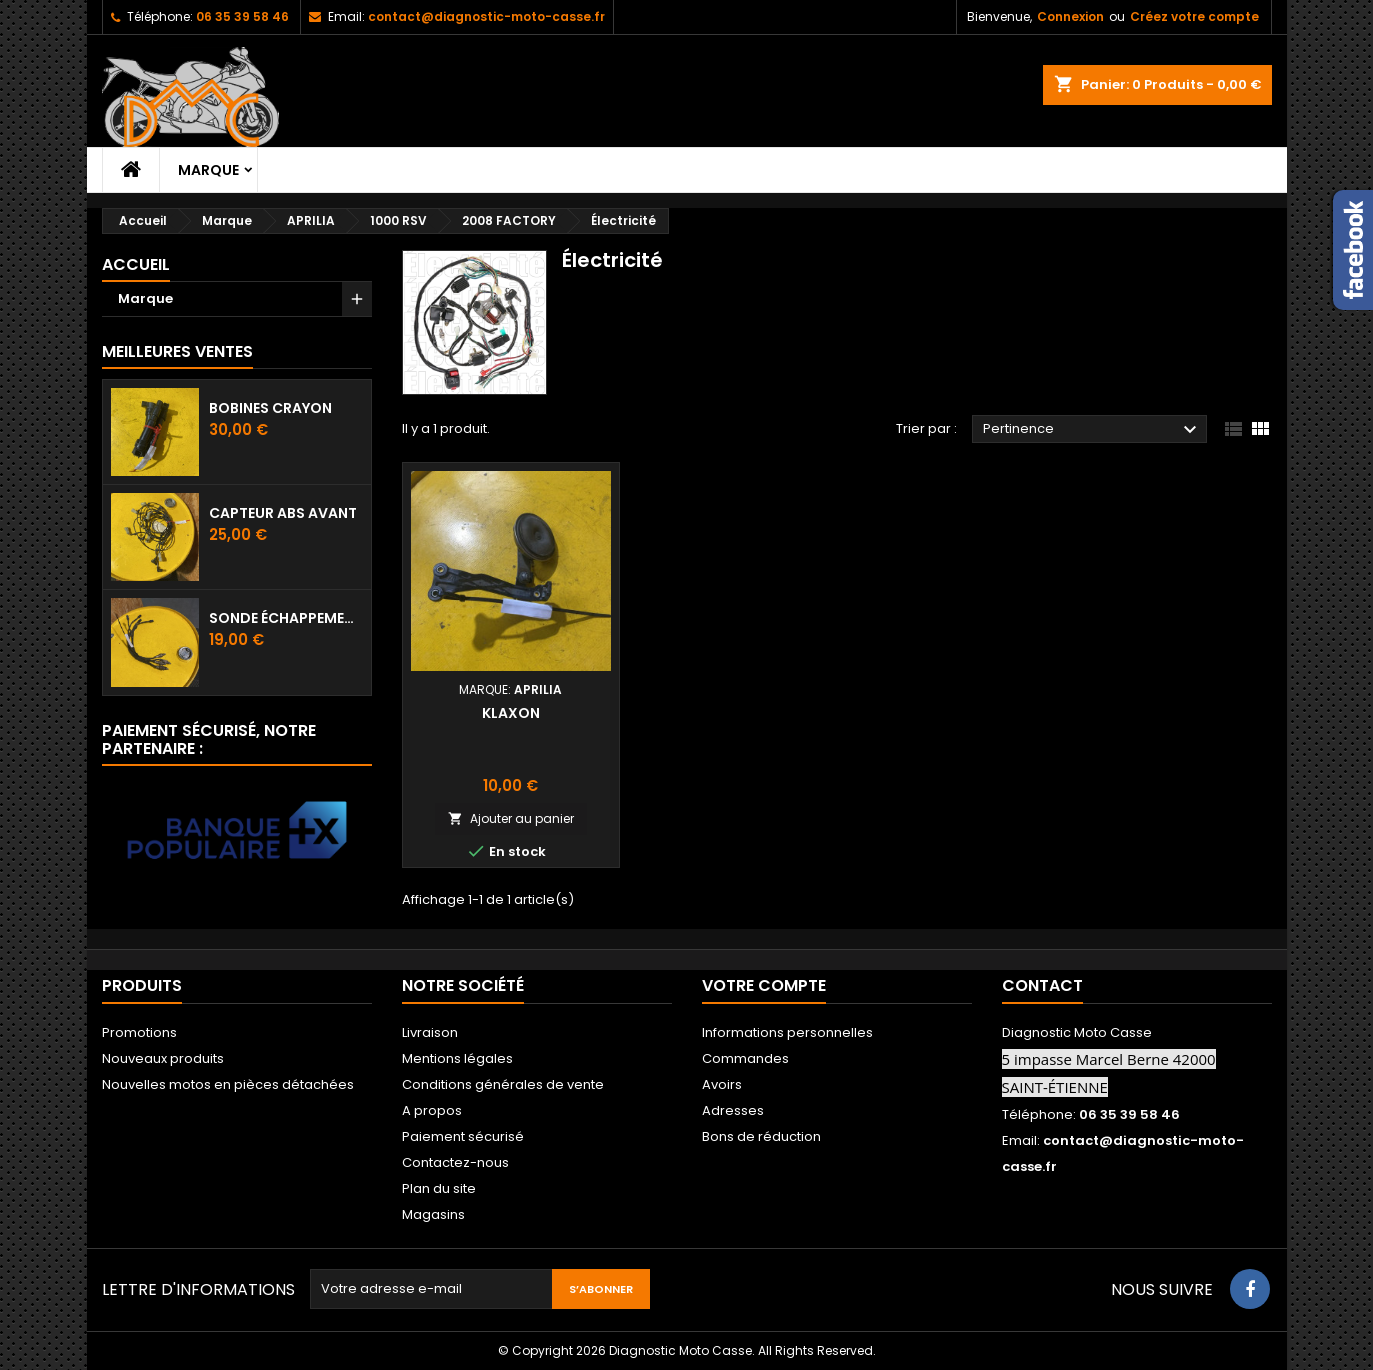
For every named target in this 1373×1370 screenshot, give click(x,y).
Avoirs (722, 1084)
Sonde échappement (286, 618)
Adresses (733, 1110)
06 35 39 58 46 (242, 16)
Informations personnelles (787, 1032)
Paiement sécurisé (463, 1136)
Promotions (139, 1032)
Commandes (745, 1058)
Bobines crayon (270, 408)
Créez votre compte (1194, 16)
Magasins (433, 1214)
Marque (208, 170)
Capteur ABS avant (283, 513)
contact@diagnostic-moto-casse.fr (486, 16)
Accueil (136, 264)
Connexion (1070, 16)
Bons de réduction (761, 1136)
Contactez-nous (455, 1162)
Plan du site (439, 1188)
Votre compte (764, 985)
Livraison (430, 1032)
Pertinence (1092, 430)
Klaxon (511, 713)
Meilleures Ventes (177, 351)
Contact (1042, 985)
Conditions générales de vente (503, 1084)
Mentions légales (457, 1058)
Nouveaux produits (163, 1058)
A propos (432, 1110)
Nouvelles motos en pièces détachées (228, 1084)
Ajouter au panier (511, 818)
